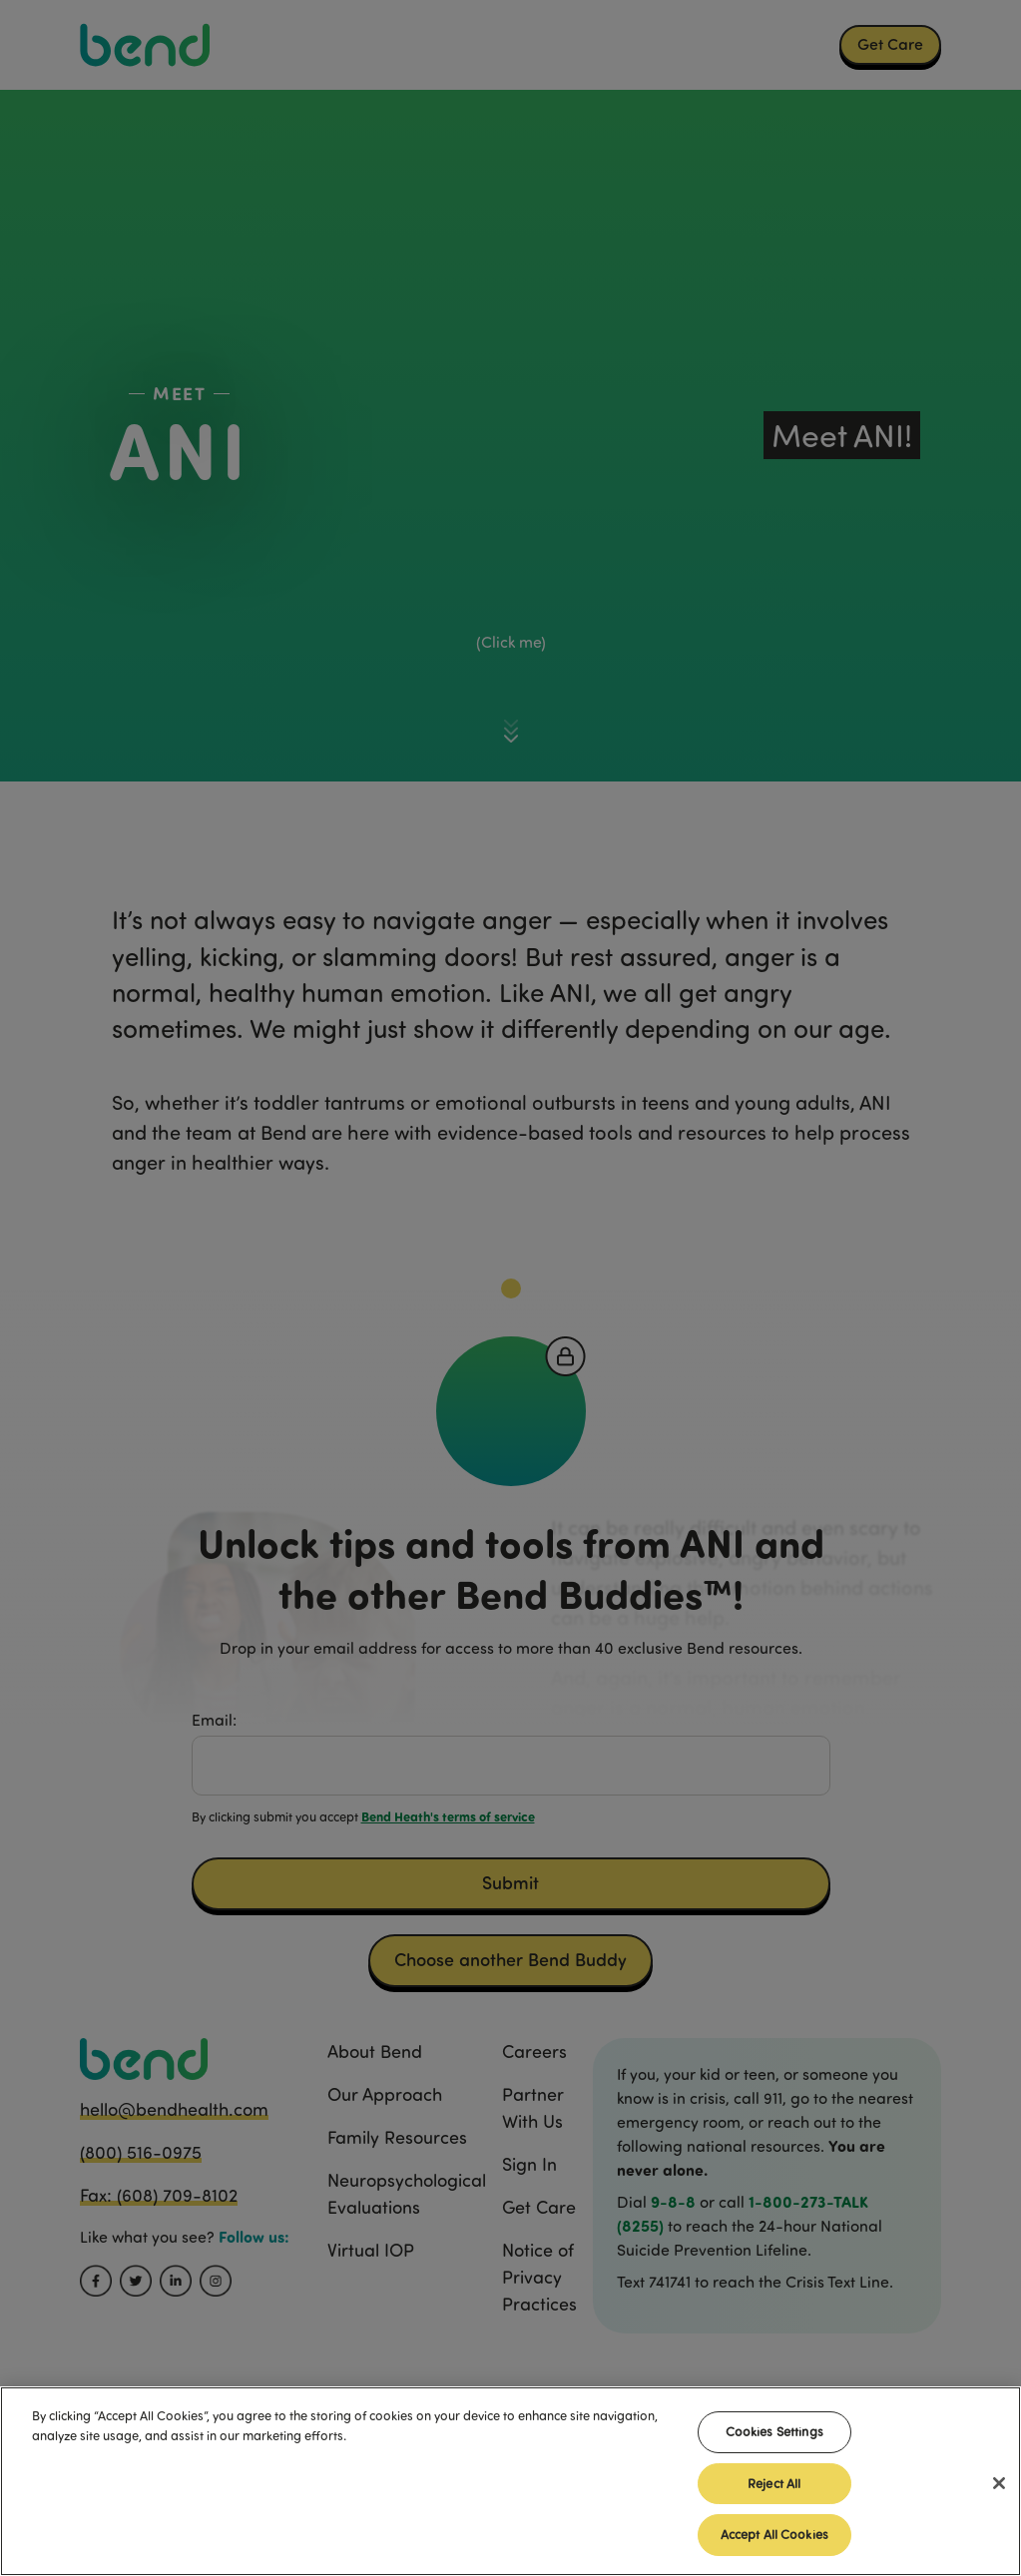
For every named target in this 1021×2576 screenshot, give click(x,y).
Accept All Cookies (774, 2540)
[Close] (999, 2488)
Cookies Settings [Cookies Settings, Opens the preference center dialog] (774, 2436)
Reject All (774, 2488)
